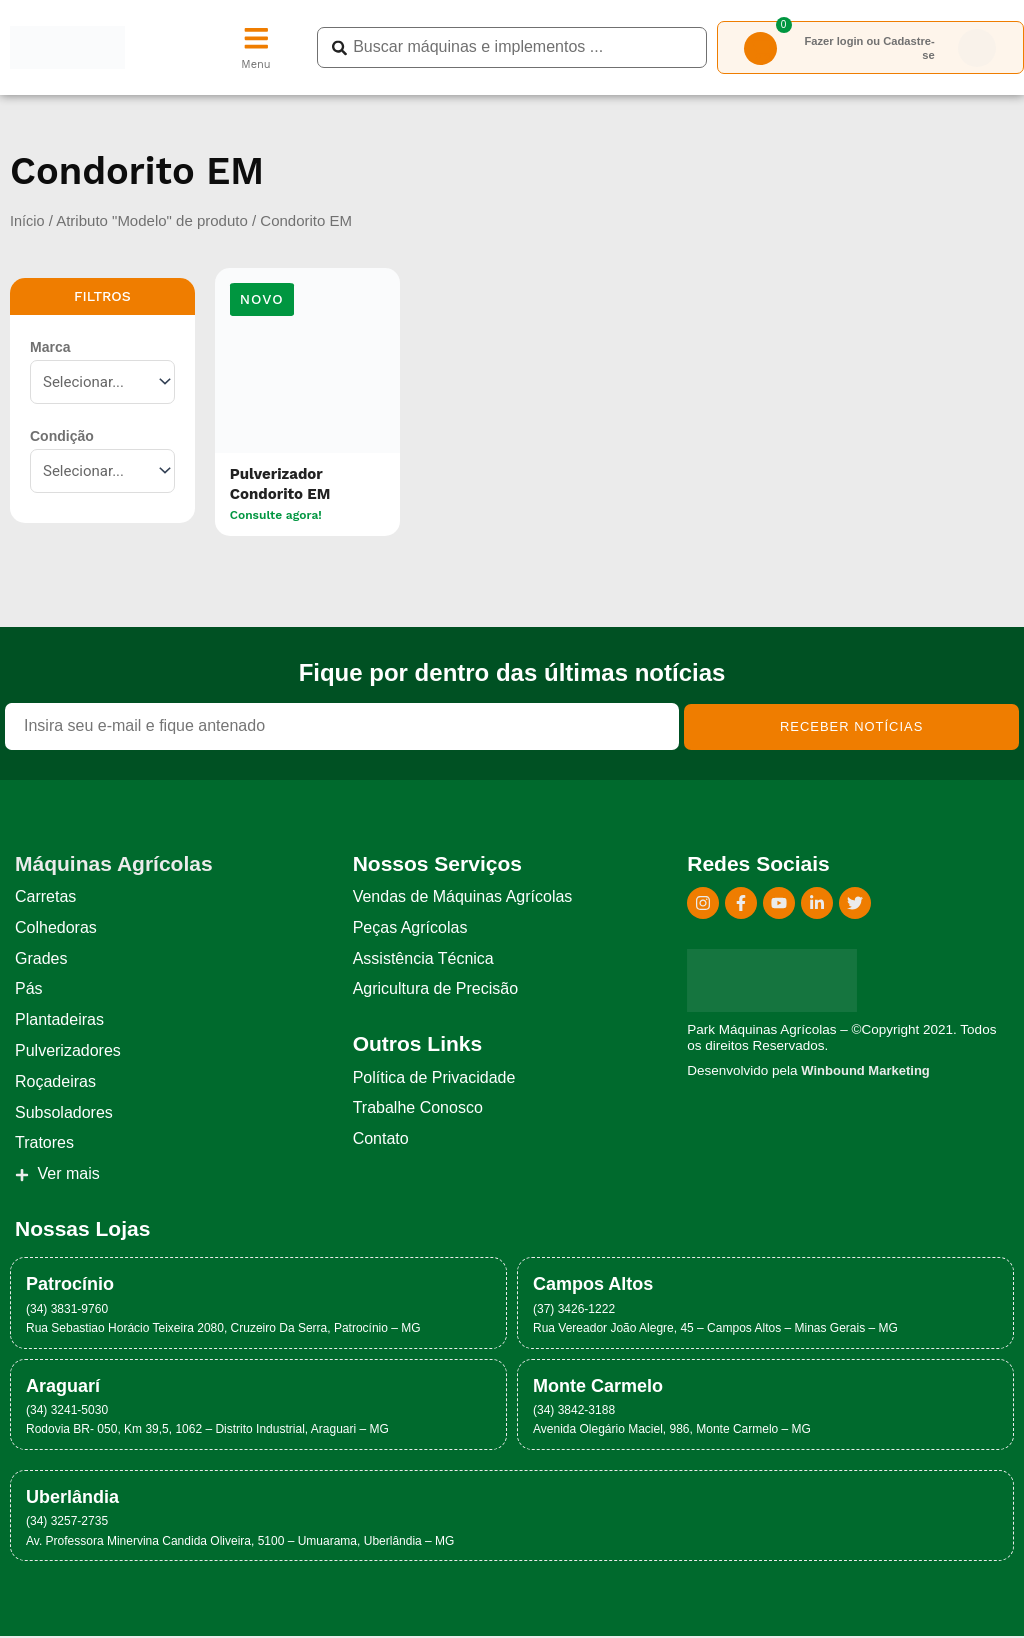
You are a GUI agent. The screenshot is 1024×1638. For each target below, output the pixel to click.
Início (28, 221)
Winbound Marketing (867, 1071)
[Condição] (102, 472)
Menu (255, 66)
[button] (262, 301)
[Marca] (102, 383)
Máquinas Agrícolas (114, 864)
